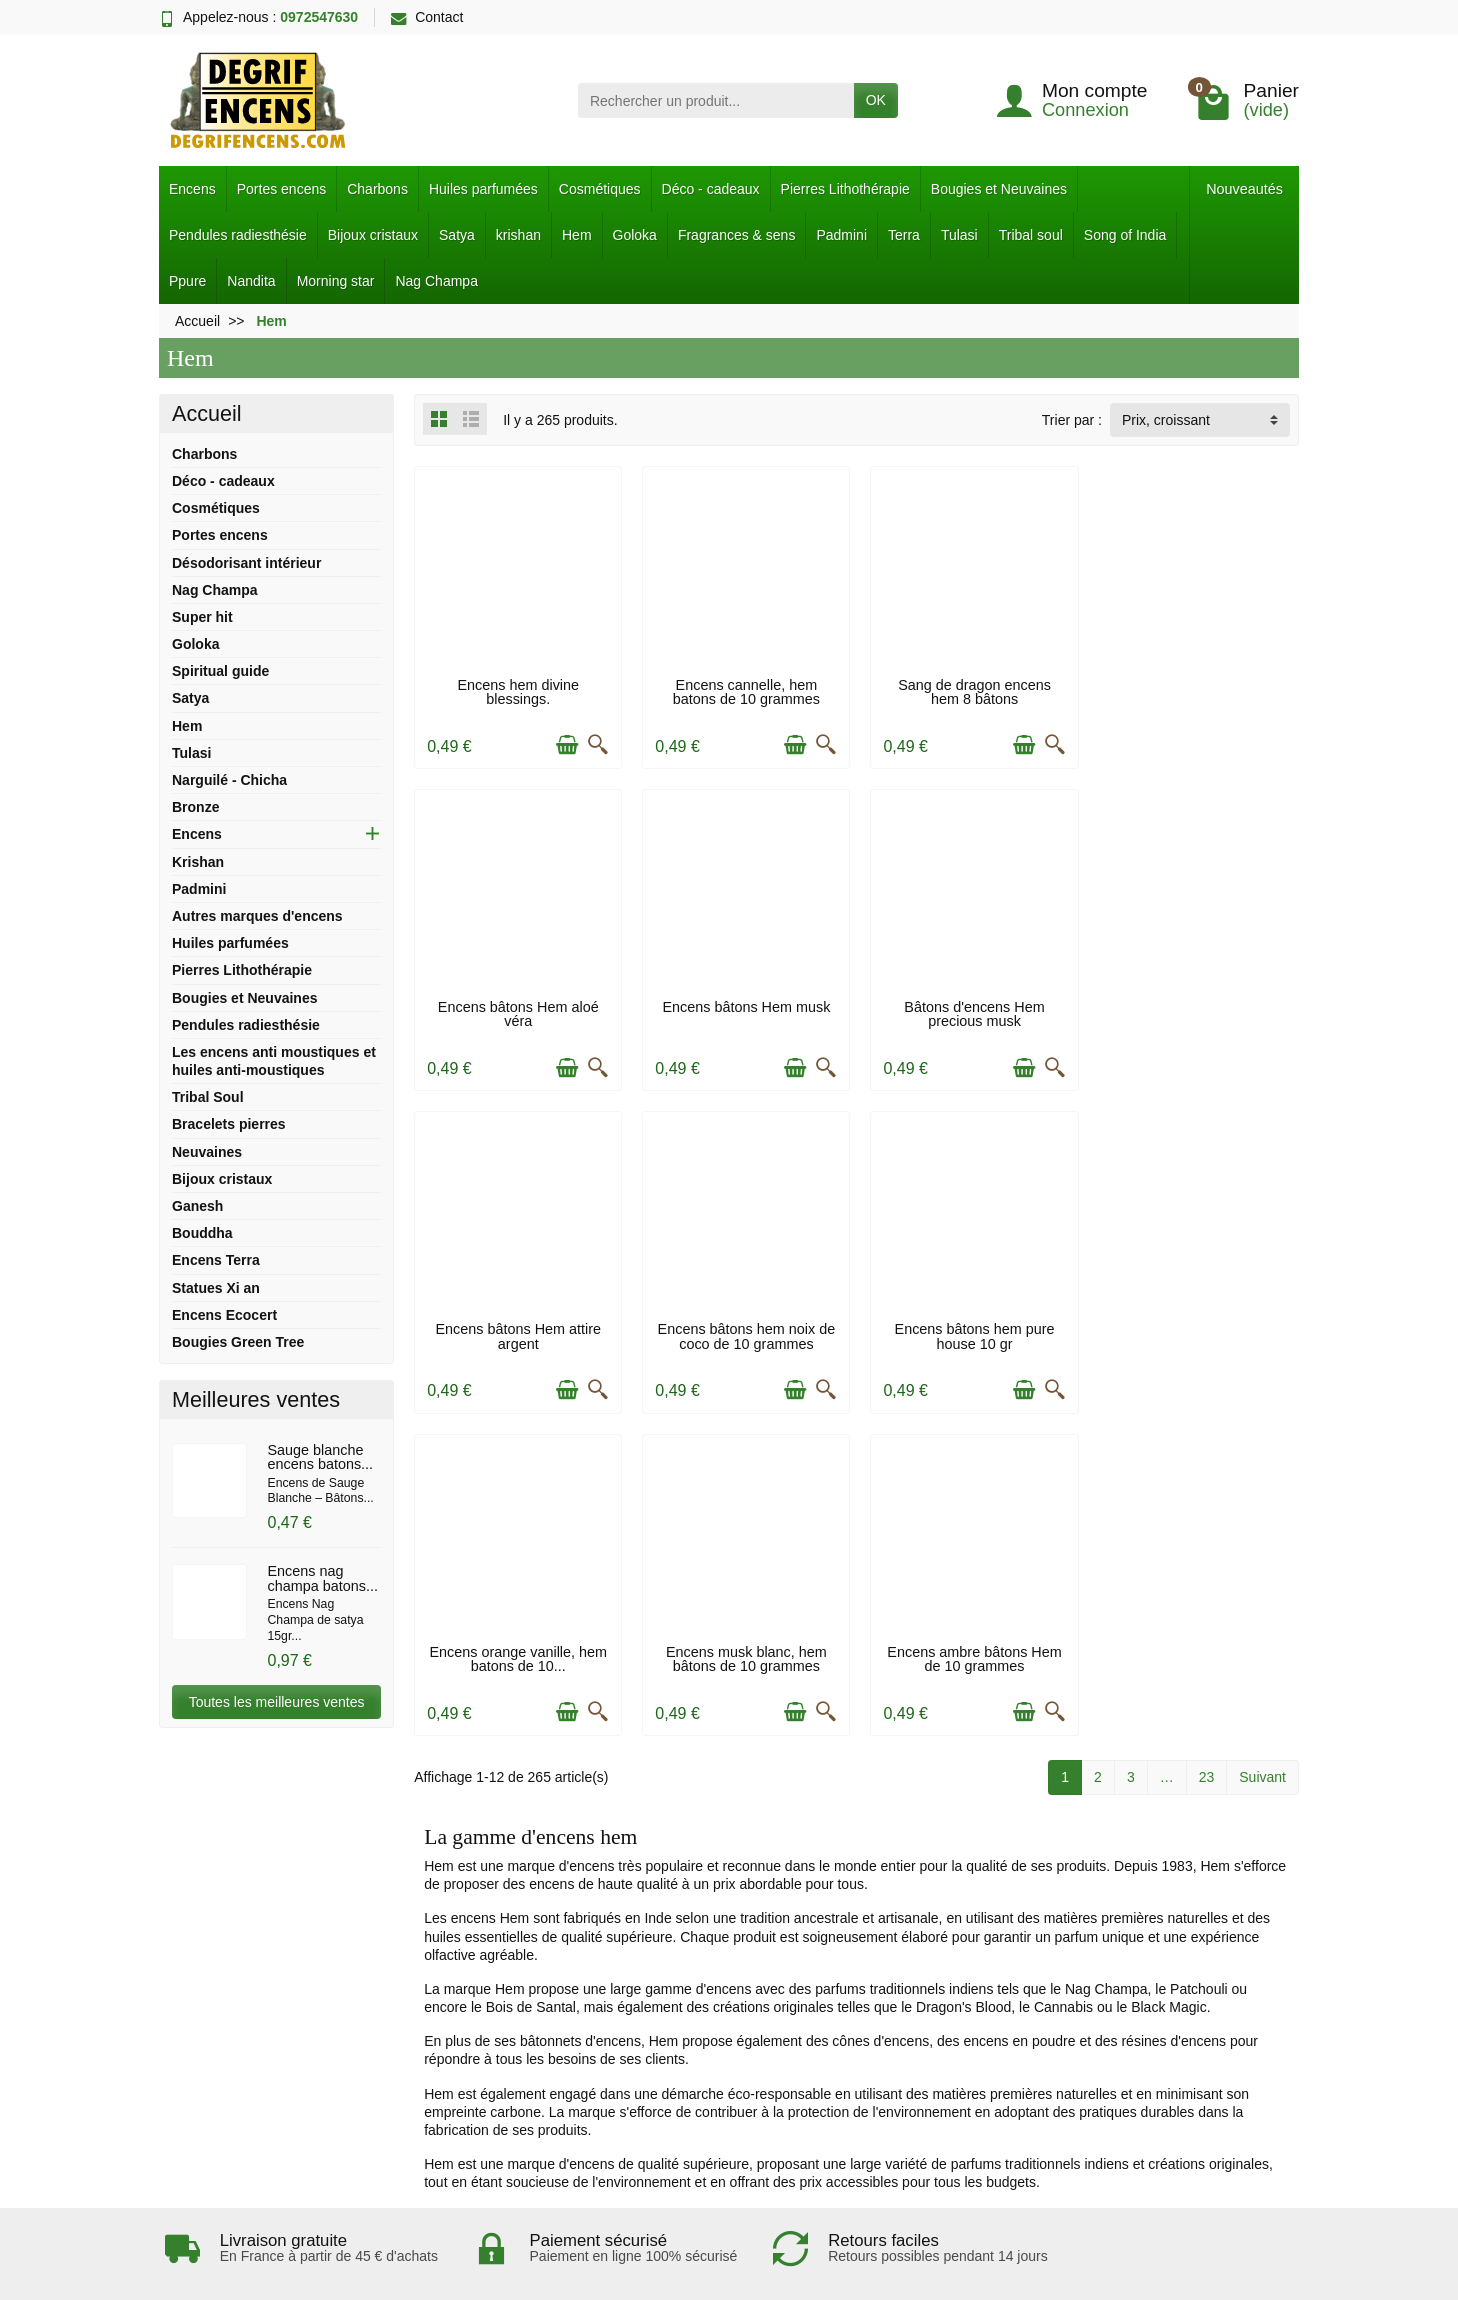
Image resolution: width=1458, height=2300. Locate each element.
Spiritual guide (220, 671)
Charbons (377, 189)
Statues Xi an (216, 1288)
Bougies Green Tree (238, 1342)
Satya (457, 235)
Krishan (198, 862)
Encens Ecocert (224, 1315)
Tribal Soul (208, 1097)
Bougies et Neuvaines (999, 189)
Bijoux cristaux (373, 235)
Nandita (251, 281)
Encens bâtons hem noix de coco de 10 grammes (1196, 1010)
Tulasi (959, 235)
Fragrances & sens (737, 235)
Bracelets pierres (229, 1124)
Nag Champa (436, 281)
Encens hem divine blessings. (517, 690)
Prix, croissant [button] (1166, 420)
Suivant (1262, 1449)
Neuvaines (207, 1152)
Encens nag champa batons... (322, 1578)
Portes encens (282, 189)
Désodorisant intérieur (246, 563)
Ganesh (197, 1206)
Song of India (1125, 235)
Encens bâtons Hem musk (517, 1003)
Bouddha (202, 1233)
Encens (192, 189)
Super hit (202, 617)
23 (1207, 1449)
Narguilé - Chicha (229, 780)
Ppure (187, 281)
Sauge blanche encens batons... (320, 1457)
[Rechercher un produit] (716, 100)
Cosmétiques (600, 189)
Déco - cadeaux (711, 189)
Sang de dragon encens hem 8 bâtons (969, 690)
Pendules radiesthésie (238, 235)
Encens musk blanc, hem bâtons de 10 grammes (969, 1330)
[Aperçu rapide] (596, 743)
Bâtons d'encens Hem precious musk (743, 1010)
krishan (518, 235)
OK (876, 100)
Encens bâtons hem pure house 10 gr (517, 1330)
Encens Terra (216, 1260)
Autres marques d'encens (257, 916)
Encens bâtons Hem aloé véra (1195, 690)
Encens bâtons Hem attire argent (970, 1010)
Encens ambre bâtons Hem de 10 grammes (1196, 1330)
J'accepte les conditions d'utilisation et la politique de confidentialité (409, 1988)
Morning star (336, 281)
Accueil (207, 413)
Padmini (841, 235)
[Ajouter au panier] (565, 743)
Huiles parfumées (483, 189)
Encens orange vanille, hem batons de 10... (744, 1330)
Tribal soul (1031, 235)
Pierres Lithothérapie (845, 189)
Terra (904, 235)
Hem (577, 235)
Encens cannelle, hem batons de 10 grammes (743, 690)
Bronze (195, 807)
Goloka (635, 235)
